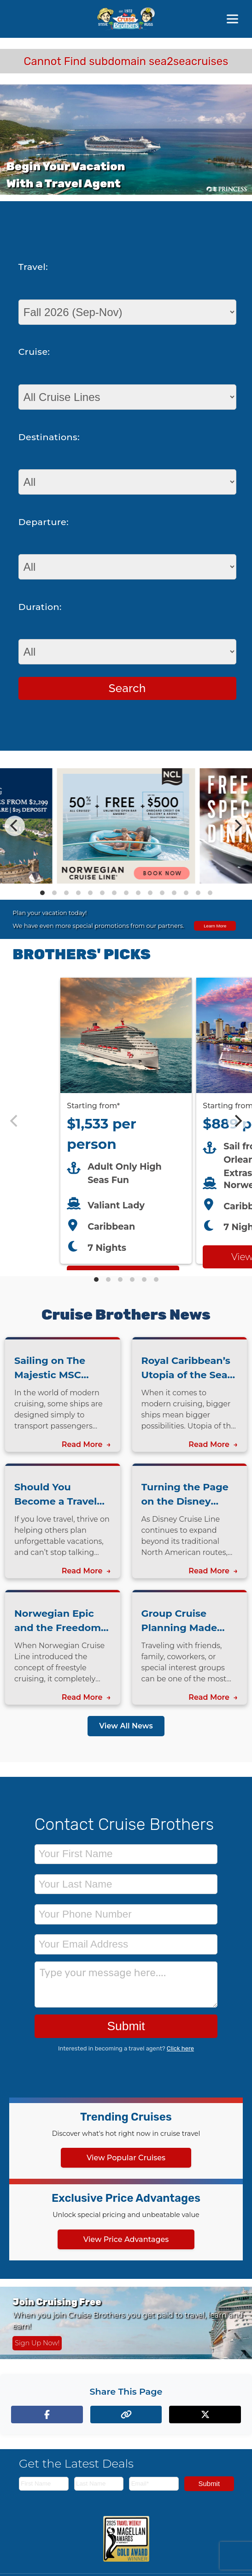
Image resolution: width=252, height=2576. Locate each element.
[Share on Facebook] (47, 2414)
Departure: (43, 521)
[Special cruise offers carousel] (126, 826)
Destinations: (49, 436)
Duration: (40, 606)
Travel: (33, 266)
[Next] (237, 826)
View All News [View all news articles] (125, 1725)
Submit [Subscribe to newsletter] (209, 2483)
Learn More (215, 925)
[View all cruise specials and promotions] (126, 919)
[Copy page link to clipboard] (126, 2414)
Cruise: (34, 351)
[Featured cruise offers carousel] (126, 1120)
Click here (180, 2048)
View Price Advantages (126, 2239)
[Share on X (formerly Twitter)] (205, 2414)
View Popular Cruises (126, 2157)
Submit (126, 2026)
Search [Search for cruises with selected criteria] (127, 688)
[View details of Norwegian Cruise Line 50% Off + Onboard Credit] (126, 881)
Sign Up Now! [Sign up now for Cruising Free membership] (37, 2343)
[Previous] (15, 826)
